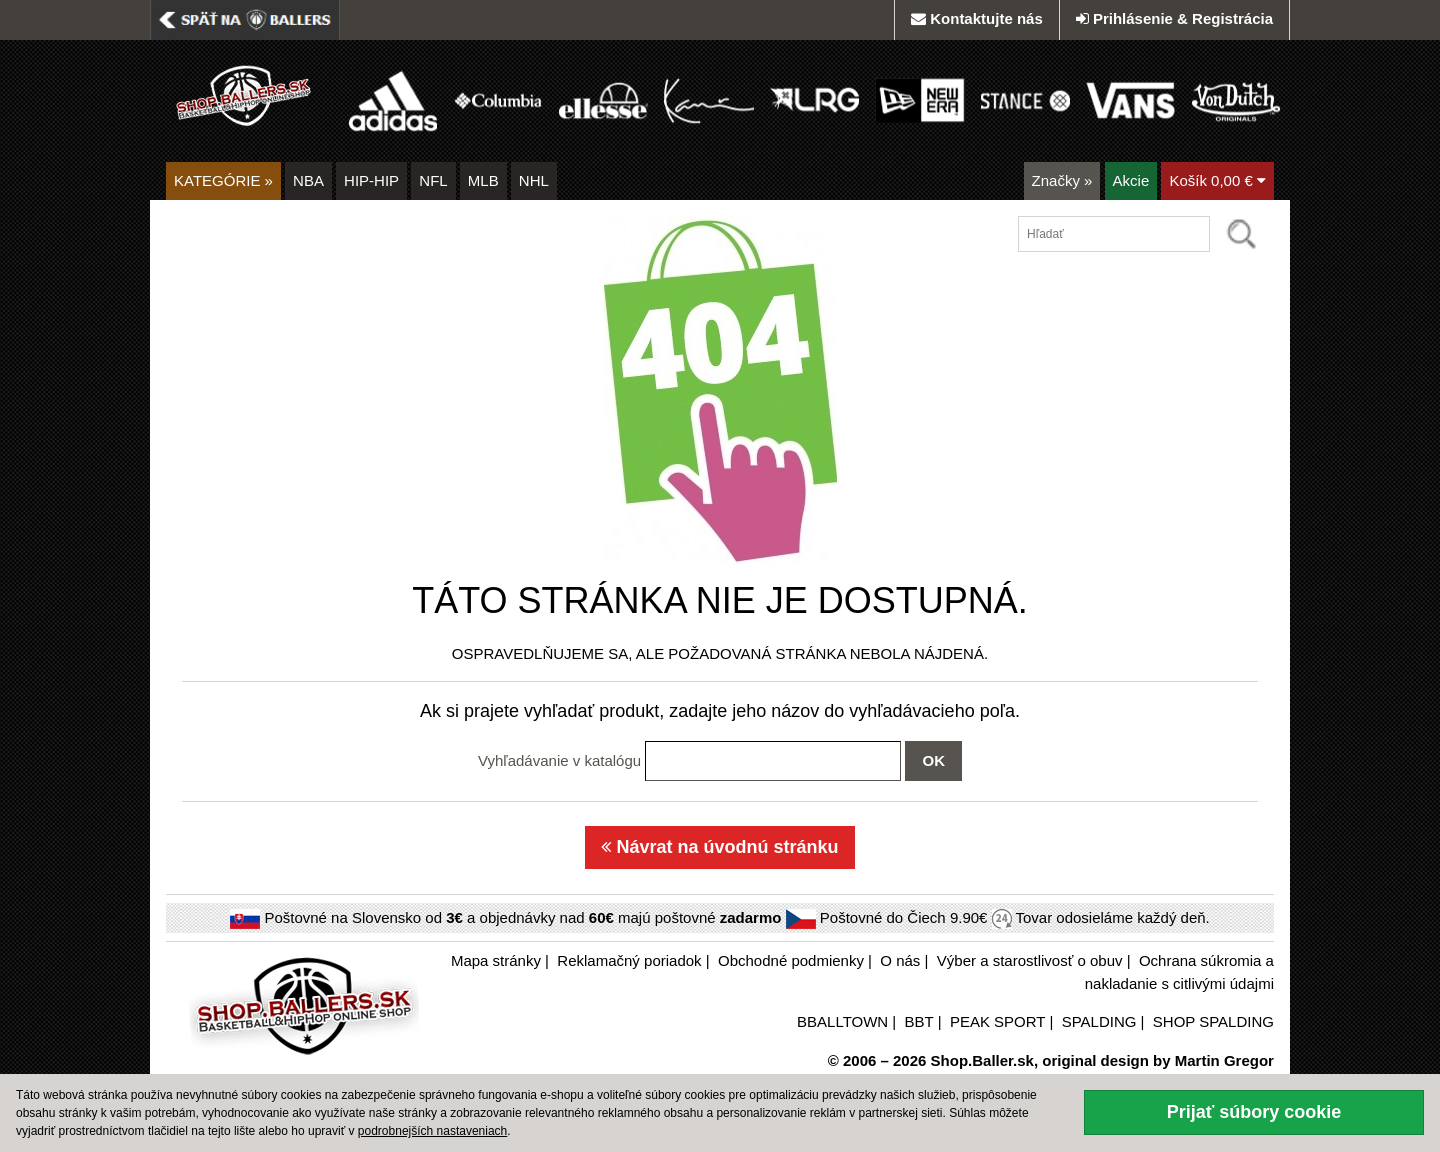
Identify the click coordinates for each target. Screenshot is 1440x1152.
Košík (1217, 180)
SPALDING (1099, 1021)
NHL (534, 180)
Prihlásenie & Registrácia (1174, 18)
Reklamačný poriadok (629, 960)
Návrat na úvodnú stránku (719, 847)
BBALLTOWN (842, 1021)
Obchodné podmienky (791, 960)
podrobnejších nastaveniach (432, 1131)
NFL (433, 180)
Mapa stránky (496, 960)
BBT (919, 1021)
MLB (483, 180)
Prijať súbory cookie (1254, 1112)
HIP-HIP (371, 180)
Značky (1062, 180)
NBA (308, 180)
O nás (900, 960)
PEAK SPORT (997, 1021)
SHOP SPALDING (1213, 1021)
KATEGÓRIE (223, 180)
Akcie (1131, 180)
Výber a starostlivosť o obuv (1030, 960)
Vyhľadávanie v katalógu (559, 760)
